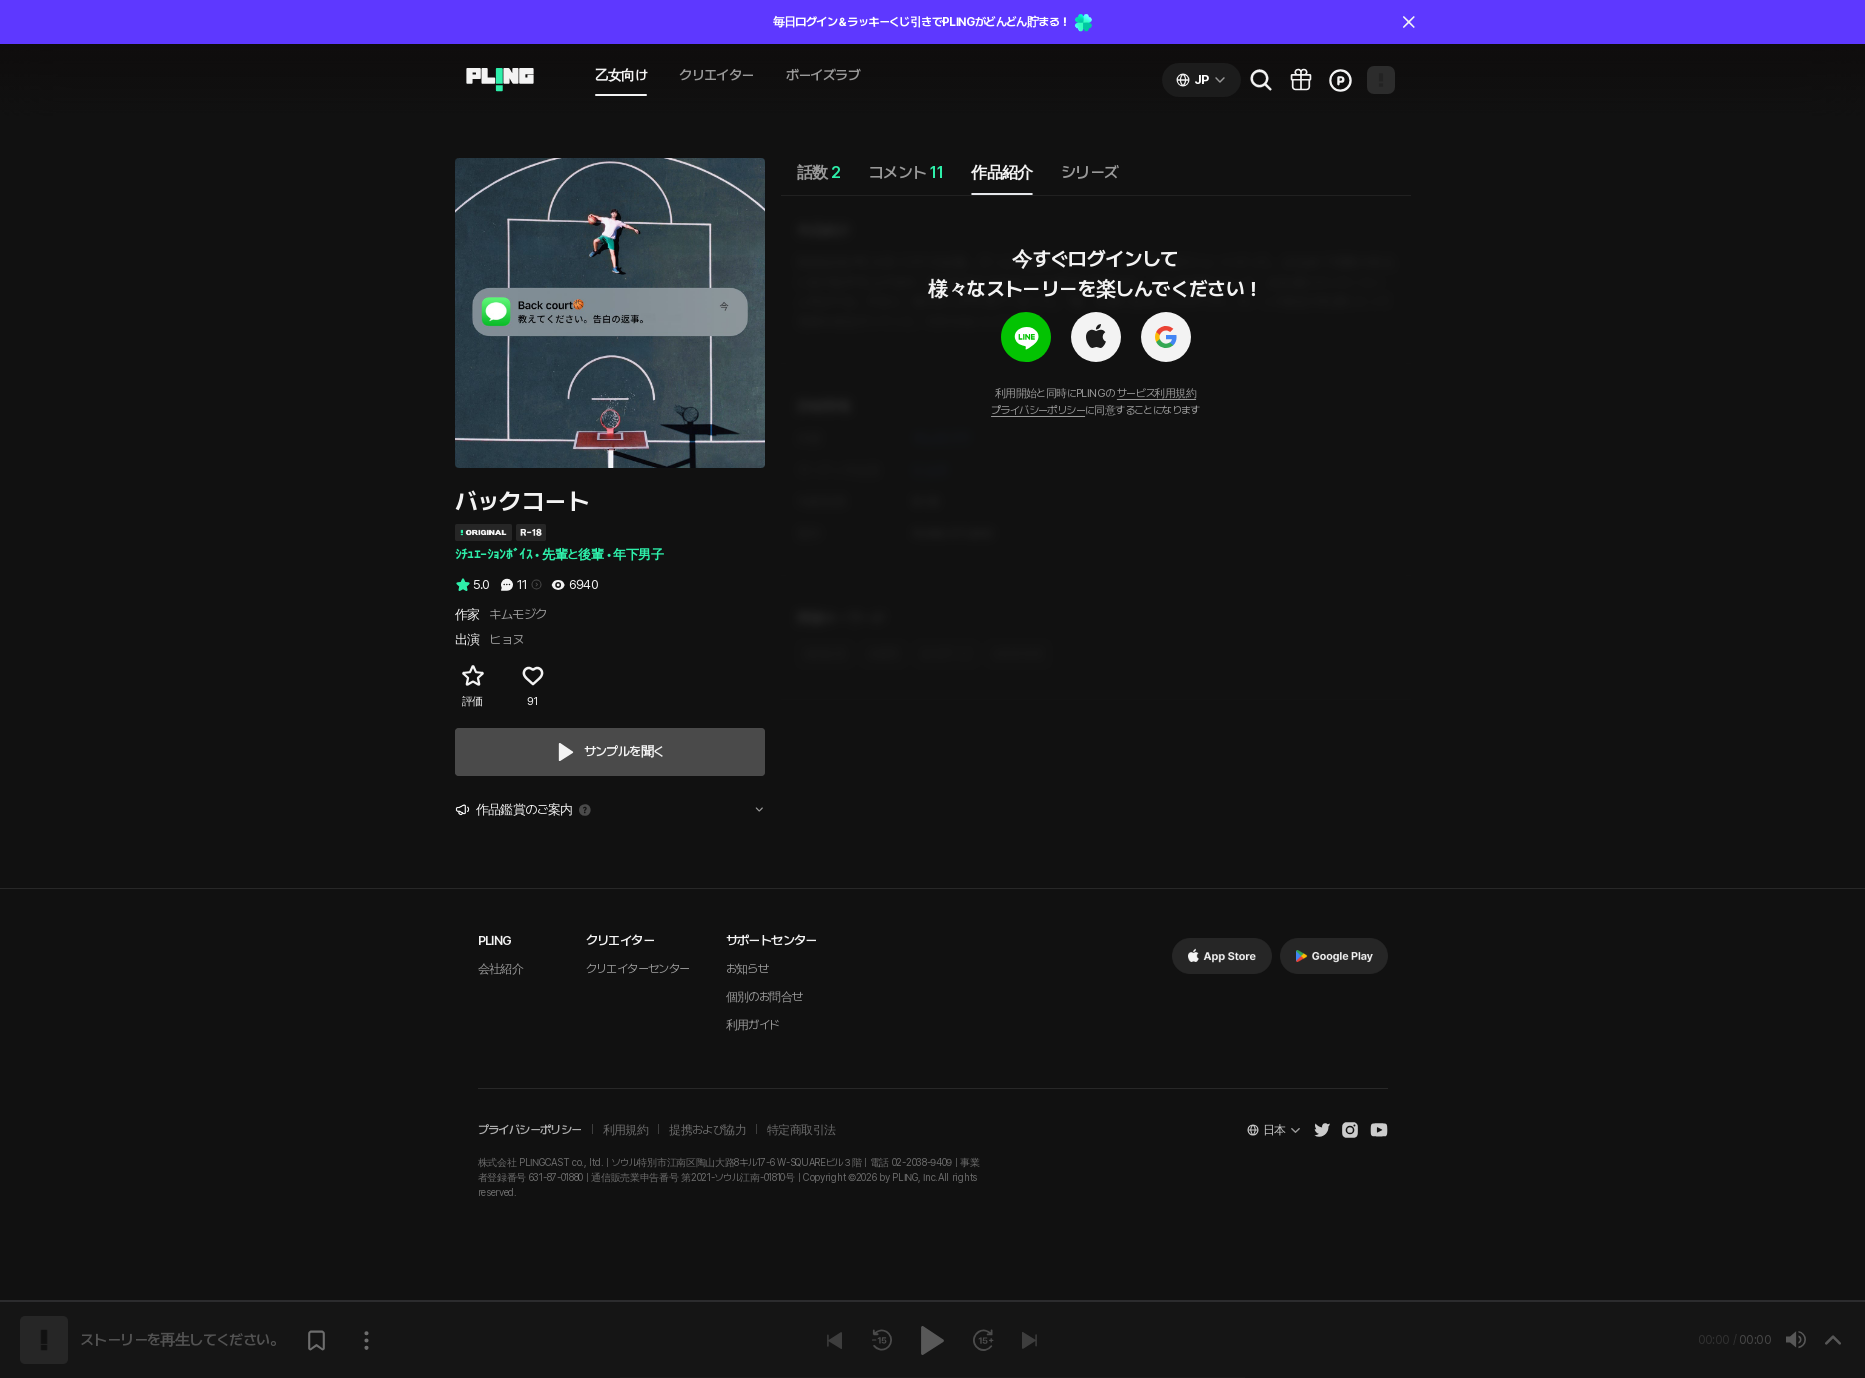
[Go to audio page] (500, 80)
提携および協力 (707, 1130)
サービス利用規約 (1156, 393)
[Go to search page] (1261, 80)
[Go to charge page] (1341, 80)
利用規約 (626, 1130)
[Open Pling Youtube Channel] (1379, 1130)
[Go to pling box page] (1301, 80)
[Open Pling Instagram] (1350, 1130)
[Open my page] (1381, 80)
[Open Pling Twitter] (1322, 1130)
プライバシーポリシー (1038, 410)
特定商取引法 (801, 1130)
